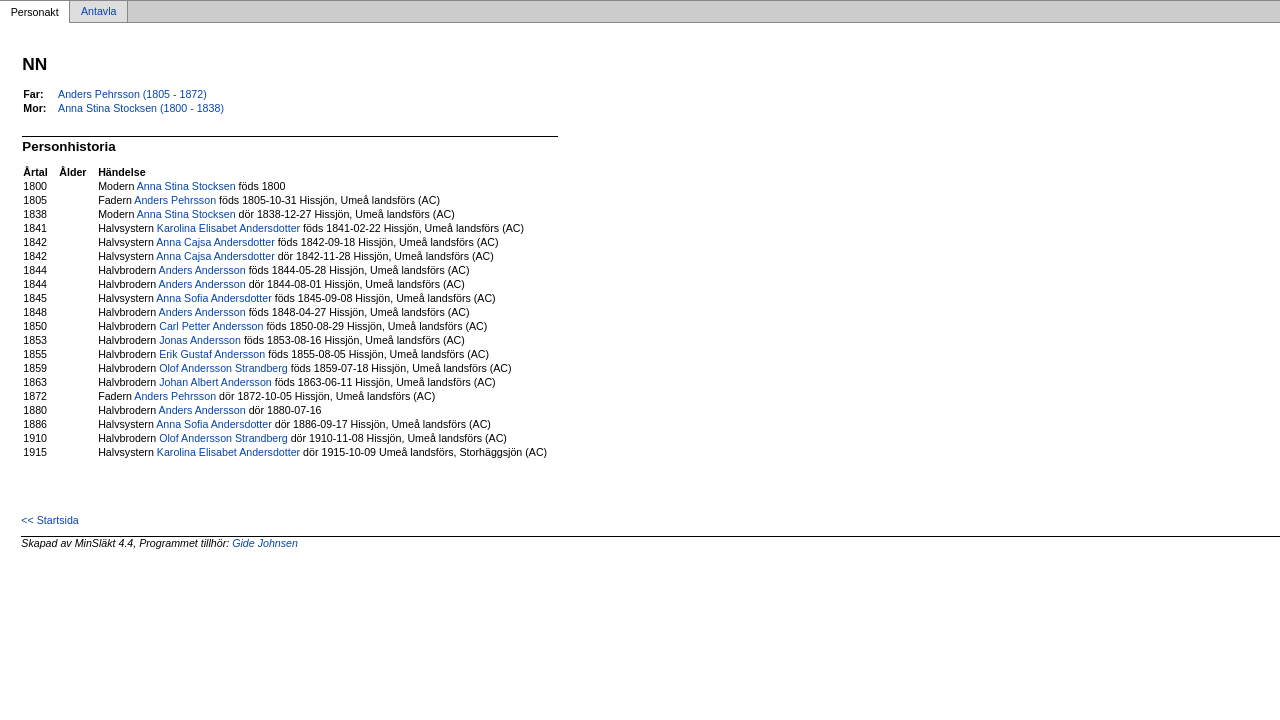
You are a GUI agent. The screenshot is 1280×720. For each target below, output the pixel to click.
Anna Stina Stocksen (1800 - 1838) (141, 108)
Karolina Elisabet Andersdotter (228, 228)
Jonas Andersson (200, 340)
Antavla (99, 12)
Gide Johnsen (265, 543)
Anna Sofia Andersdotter (214, 298)
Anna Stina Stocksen (186, 186)
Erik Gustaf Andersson (212, 354)
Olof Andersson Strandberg (223, 368)
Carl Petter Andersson (211, 326)
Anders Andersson (202, 270)
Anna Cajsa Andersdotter (215, 242)
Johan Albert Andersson (215, 382)
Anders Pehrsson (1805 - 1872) (132, 94)
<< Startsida (49, 520)
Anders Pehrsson (175, 200)
